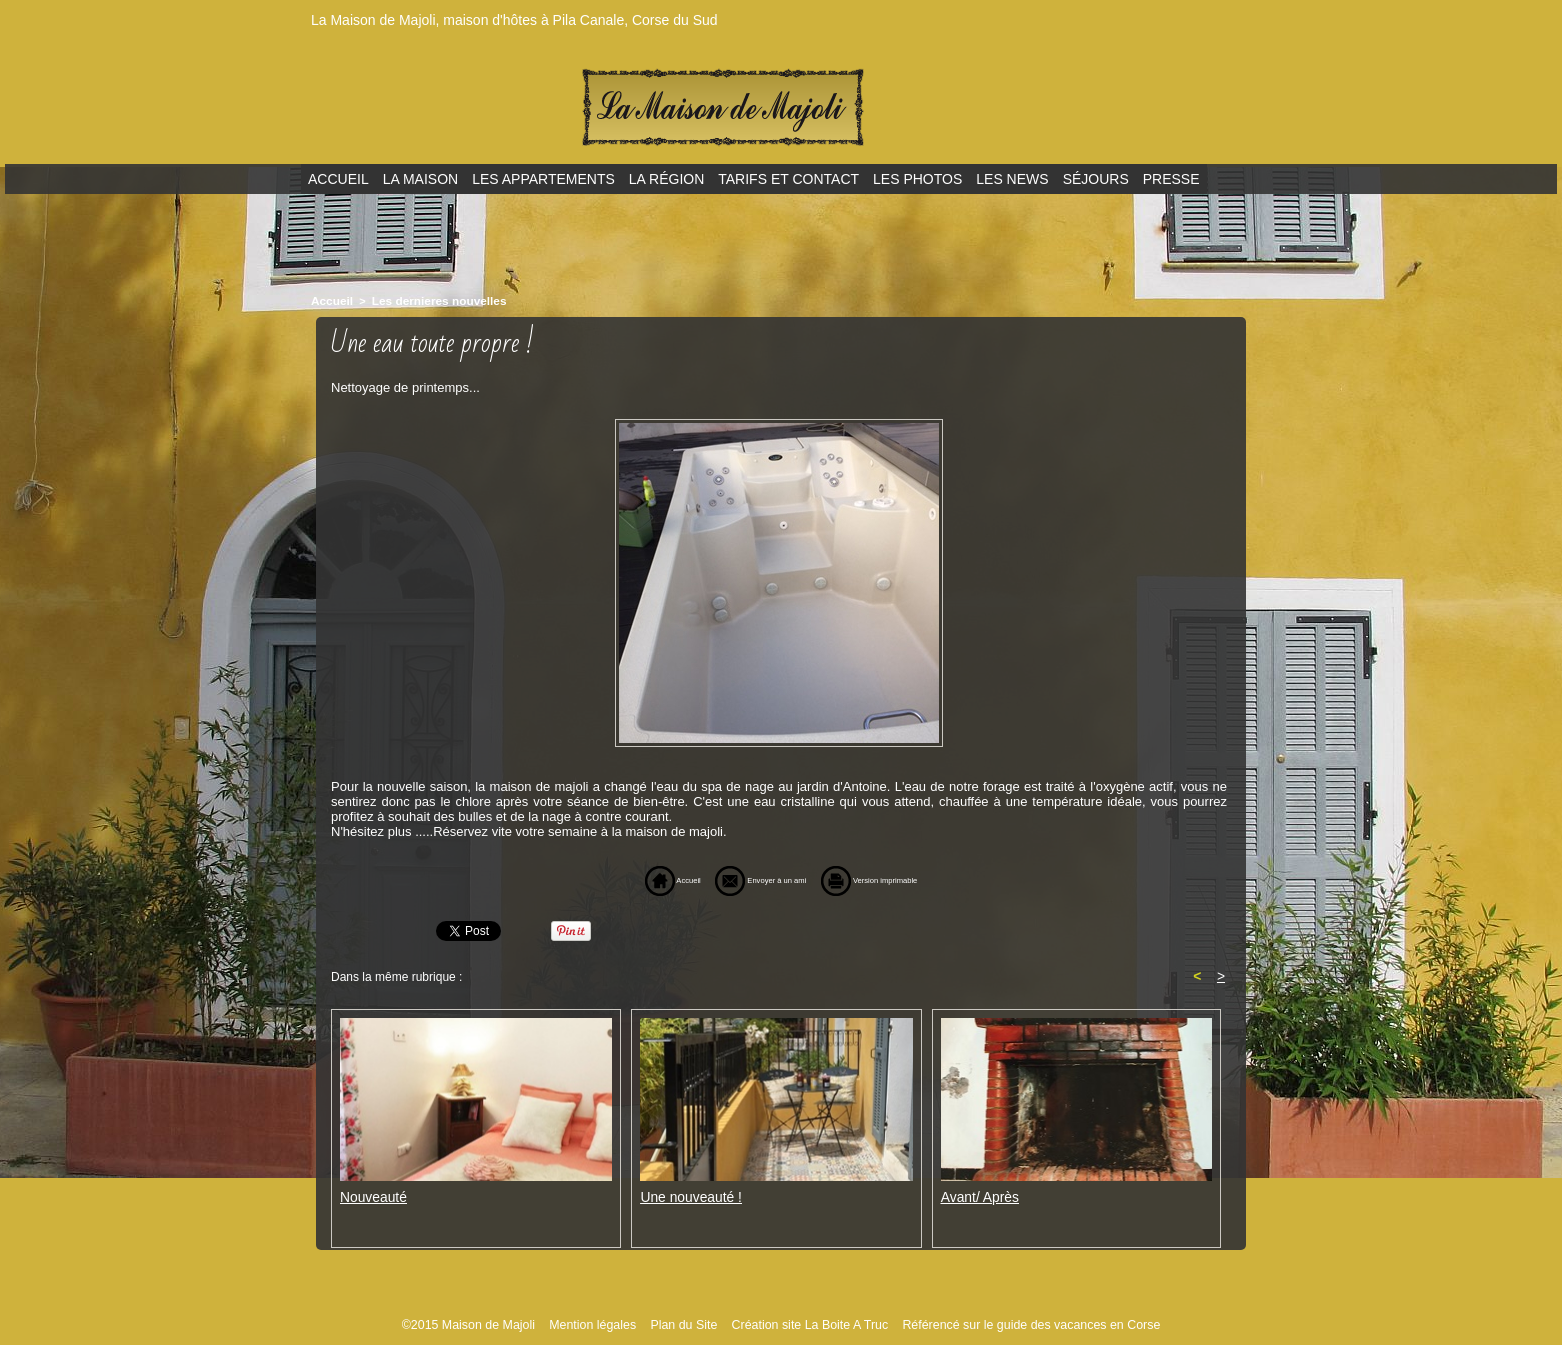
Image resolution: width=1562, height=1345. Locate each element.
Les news (1012, 179)
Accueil (338, 179)
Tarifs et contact (788, 179)
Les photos (917, 179)
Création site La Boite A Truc (810, 1324)
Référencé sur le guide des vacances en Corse (1021, 1324)
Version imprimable (900, 878)
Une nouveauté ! (687, 1195)
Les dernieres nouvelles (431, 300)
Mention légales (600, 1324)
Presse (1171, 179)
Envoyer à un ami (746, 878)
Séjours (1096, 179)
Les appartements (543, 179)
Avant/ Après (977, 1195)
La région (666, 179)
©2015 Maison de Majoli (481, 1324)
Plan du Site (689, 1324)
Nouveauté (371, 1195)
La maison (420, 179)
